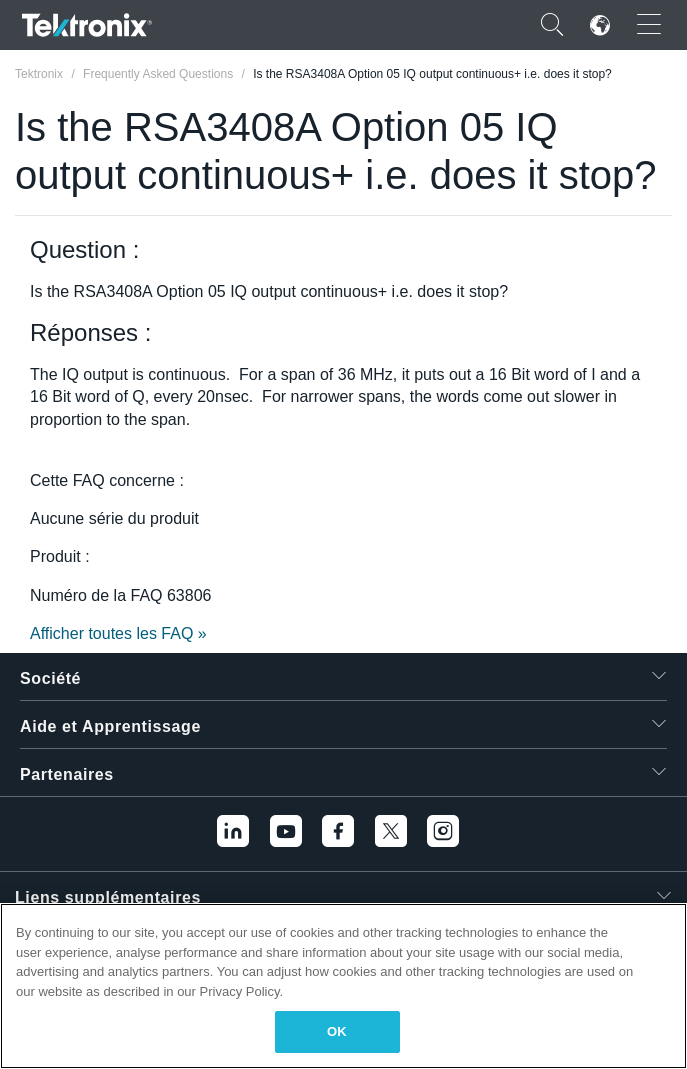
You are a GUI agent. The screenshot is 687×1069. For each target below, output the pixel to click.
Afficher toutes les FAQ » (118, 633)
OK (337, 1031)
